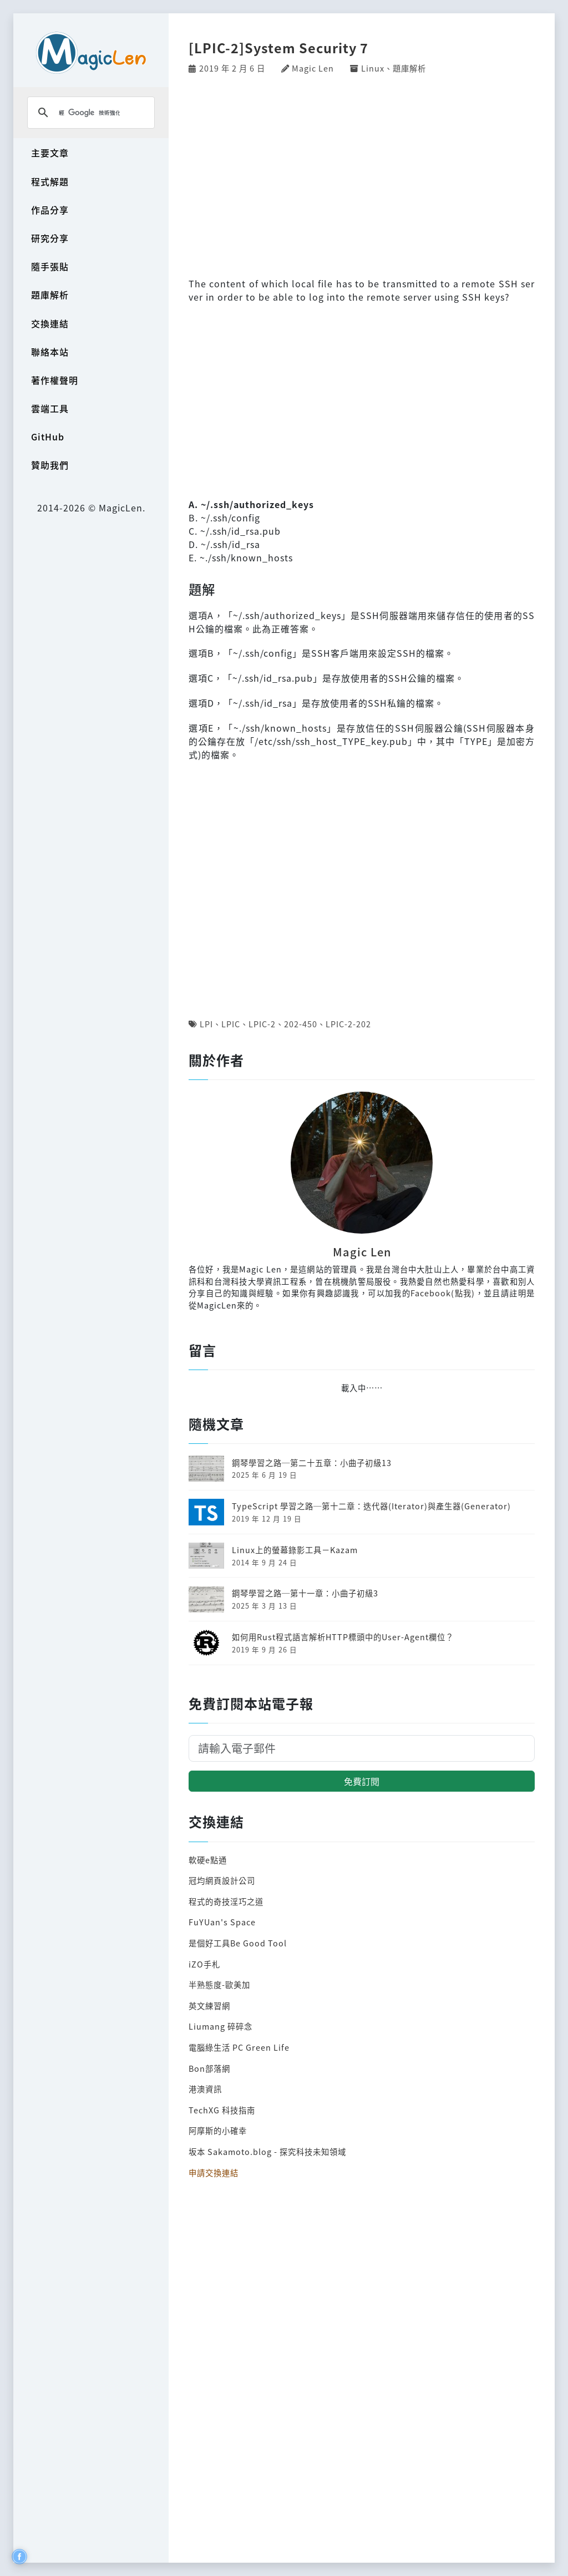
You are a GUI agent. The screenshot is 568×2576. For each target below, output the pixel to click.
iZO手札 (204, 1964)
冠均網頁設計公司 (222, 1880)
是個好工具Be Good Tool (238, 1943)
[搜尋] (89, 112)
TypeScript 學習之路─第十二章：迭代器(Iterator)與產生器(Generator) (371, 1506)
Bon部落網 (209, 2068)
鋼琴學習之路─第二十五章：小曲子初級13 (312, 1462)
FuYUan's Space (222, 1922)
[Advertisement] (362, 174)
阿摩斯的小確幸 (218, 2130)
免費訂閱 (361, 1781)
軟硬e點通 (208, 1859)
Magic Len (313, 68)
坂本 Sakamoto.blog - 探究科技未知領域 (267, 2151)
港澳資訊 (205, 2089)
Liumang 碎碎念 (220, 2026)
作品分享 (50, 209)
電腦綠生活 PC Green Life (239, 2047)
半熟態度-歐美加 (219, 1984)
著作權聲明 (54, 380)
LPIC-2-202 (348, 1024)
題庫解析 (50, 294)
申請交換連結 (214, 2172)
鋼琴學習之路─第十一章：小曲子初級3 (305, 1593)
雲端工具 (50, 408)
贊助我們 (50, 464)
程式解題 (50, 181)
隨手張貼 (50, 266)
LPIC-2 (262, 1024)
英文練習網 (209, 2005)
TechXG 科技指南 (222, 2110)
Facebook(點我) (442, 1293)
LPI (206, 1024)
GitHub (47, 436)
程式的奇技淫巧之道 (226, 1901)
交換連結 (50, 323)
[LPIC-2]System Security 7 (278, 47)
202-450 (300, 1024)
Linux (372, 68)
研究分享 (50, 238)
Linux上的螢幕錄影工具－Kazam (295, 1549)
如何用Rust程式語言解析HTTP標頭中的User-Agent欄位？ (343, 1636)
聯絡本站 (50, 351)
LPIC (230, 1024)
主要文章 (50, 152)
